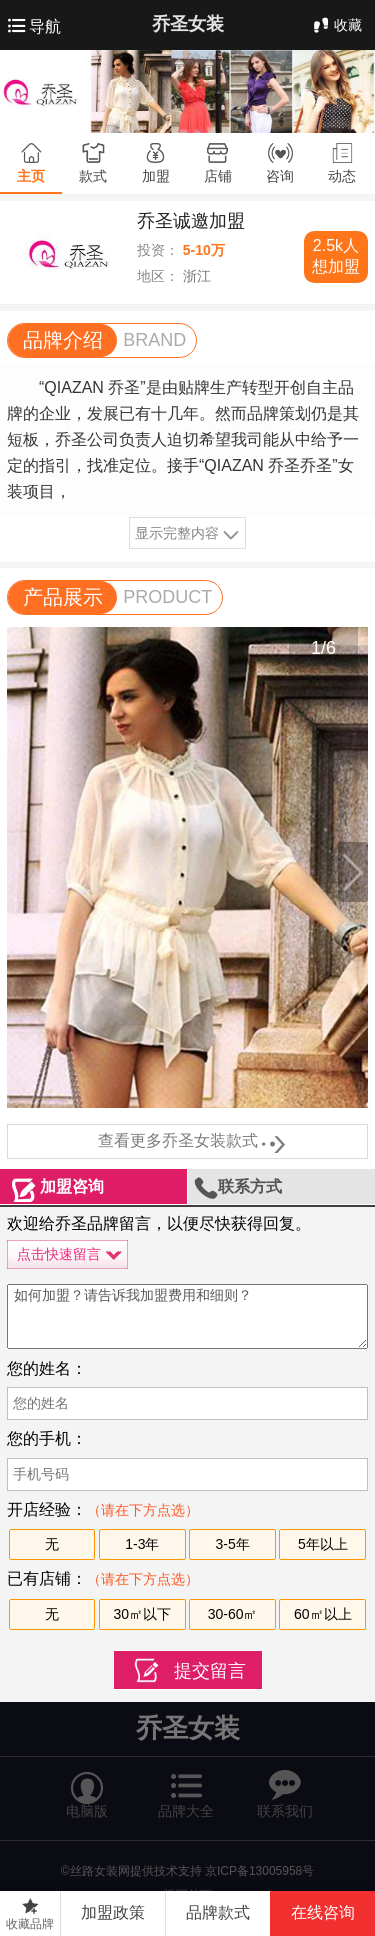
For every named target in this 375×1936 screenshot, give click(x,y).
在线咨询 (323, 1912)
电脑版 (87, 1786)
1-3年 (142, 1544)
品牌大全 (186, 1786)
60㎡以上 (323, 1614)
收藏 (336, 25)
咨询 (280, 176)
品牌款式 (218, 1912)
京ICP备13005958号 (259, 1871)
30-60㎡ (233, 1614)
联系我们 (285, 1786)
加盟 (156, 176)
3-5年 (232, 1544)
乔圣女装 (188, 24)
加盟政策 (113, 1912)
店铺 (218, 176)
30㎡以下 (143, 1614)
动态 (342, 176)
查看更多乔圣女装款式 (188, 1142)
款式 (93, 176)
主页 (31, 176)
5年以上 (323, 1544)
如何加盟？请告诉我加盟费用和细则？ (187, 1316)
